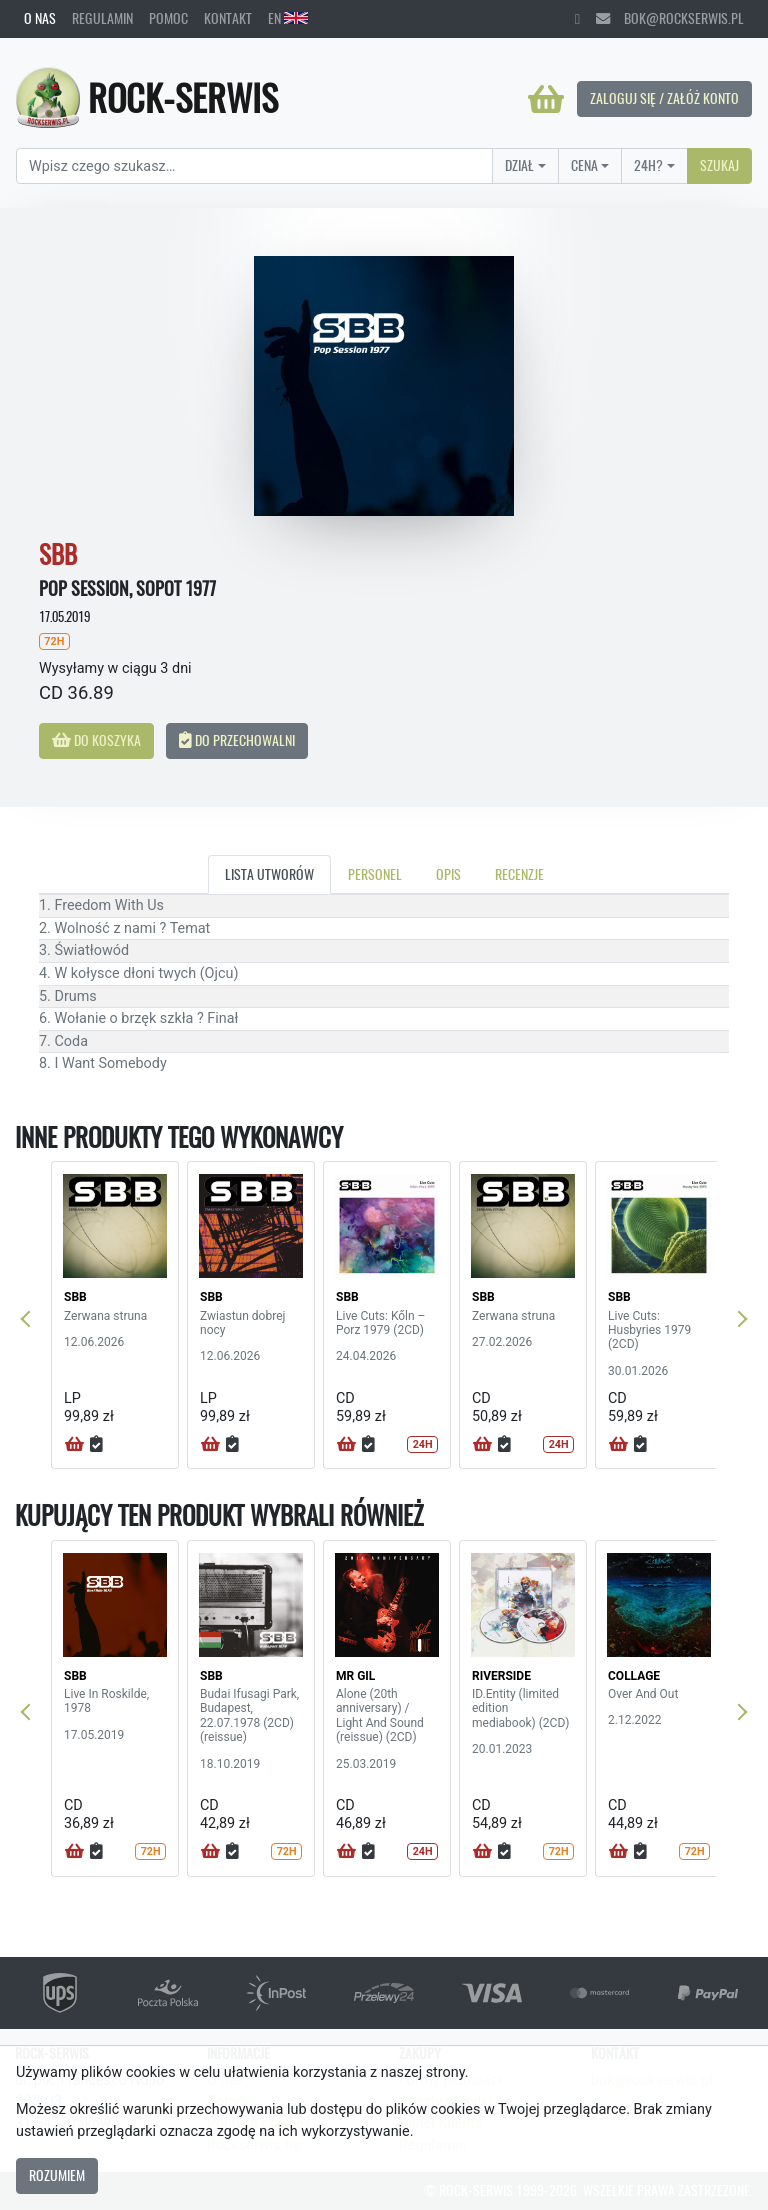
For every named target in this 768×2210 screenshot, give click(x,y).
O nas (40, 18)
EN (288, 18)
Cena (584, 165)
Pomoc (168, 18)
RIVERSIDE (501, 1676)
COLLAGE (634, 1676)
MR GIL (355, 1676)
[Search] (254, 166)
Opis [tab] (448, 874)
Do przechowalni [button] (237, 740)
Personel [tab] (375, 874)
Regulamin (102, 18)
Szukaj (719, 165)
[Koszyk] (546, 99)
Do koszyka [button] (96, 740)
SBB (75, 1297)
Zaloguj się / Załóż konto (664, 98)
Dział (519, 165)
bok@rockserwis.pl (670, 18)
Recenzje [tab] (519, 874)
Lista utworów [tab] (269, 874)
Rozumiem (57, 2175)
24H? (648, 165)
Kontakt (228, 18)
